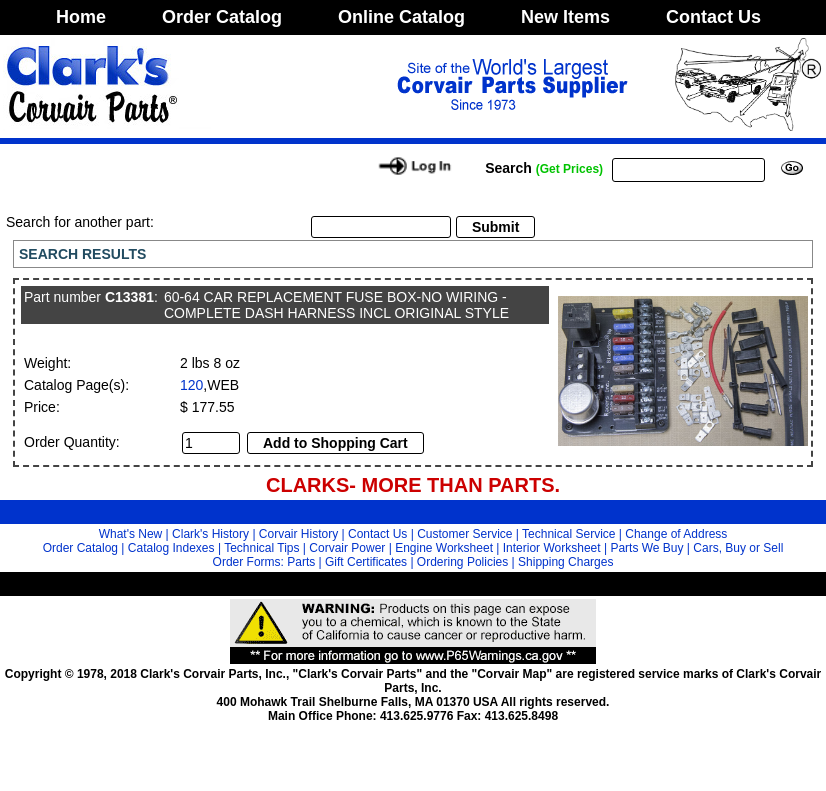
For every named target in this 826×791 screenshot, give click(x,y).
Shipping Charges (565, 562)
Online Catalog (401, 17)
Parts (301, 562)
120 (191, 385)
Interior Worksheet (552, 548)
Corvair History (298, 534)
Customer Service (464, 534)
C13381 (129, 297)
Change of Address (676, 534)
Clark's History (210, 534)
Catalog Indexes (171, 548)
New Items (565, 17)
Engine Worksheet (444, 548)
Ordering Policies (462, 562)
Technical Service (568, 534)
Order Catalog (222, 17)
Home (81, 17)
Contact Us (713, 17)
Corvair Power (347, 548)
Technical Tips (261, 548)
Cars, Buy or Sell (738, 548)
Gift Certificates (366, 562)
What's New (131, 534)
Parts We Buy (646, 548)
